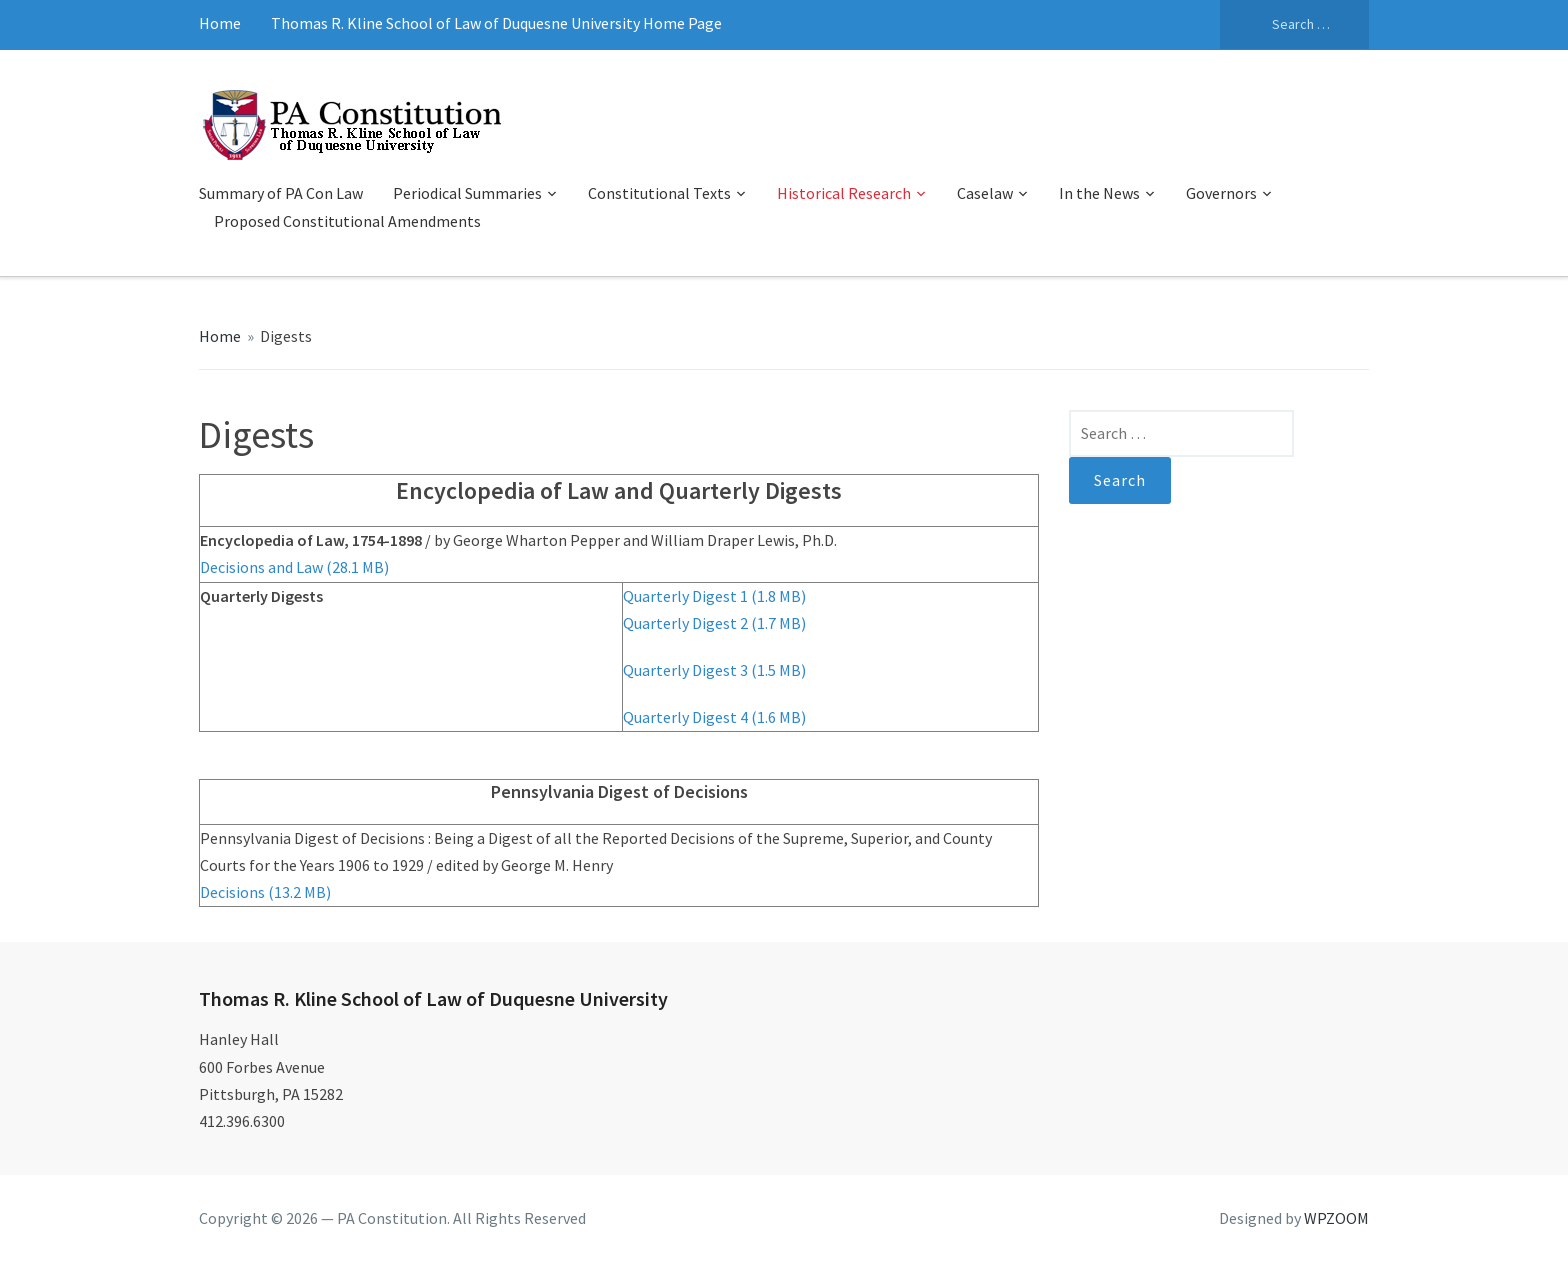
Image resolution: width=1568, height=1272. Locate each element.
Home (220, 23)
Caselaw (985, 193)
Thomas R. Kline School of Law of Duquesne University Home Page (496, 23)
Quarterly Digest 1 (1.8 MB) (714, 596)
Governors (1221, 193)
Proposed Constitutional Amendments (347, 221)
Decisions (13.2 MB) (265, 892)
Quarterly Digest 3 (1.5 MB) (714, 670)
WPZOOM (1336, 1218)
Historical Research (844, 193)
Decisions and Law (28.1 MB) (294, 567)
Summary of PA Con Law (281, 193)
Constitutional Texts (659, 193)
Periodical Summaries (467, 193)
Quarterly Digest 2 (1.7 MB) (714, 623)
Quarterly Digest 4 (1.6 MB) (714, 717)
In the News (1099, 193)
